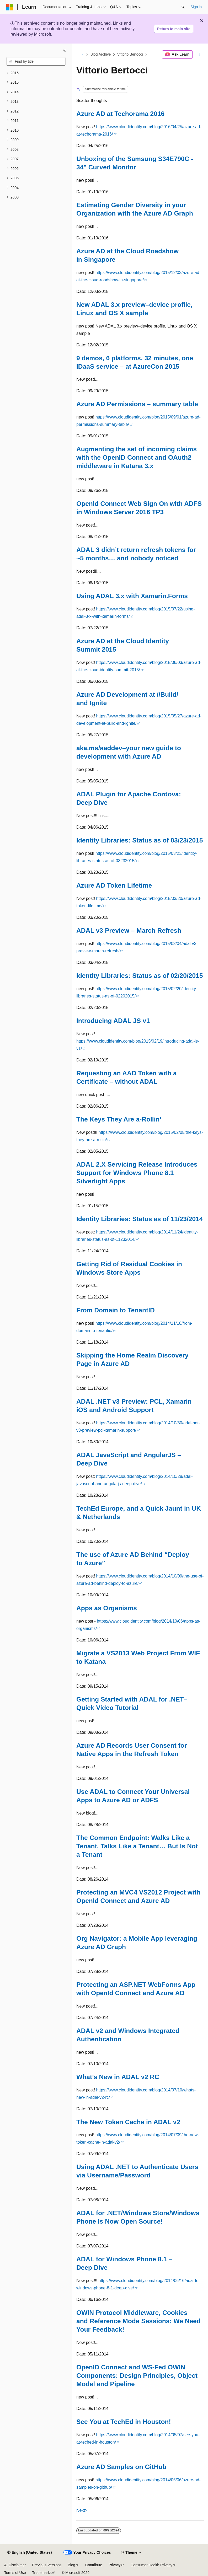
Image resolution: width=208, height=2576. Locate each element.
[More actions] (199, 54)
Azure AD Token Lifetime (114, 885)
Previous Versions (46, 2565)
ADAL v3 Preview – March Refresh (128, 930)
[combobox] (36, 61)
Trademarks (41, 2572)
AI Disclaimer (15, 2565)
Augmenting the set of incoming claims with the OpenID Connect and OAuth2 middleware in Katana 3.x (136, 457)
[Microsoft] (9, 7)
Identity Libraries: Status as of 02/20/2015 (139, 975)
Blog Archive (100, 54)
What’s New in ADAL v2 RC (117, 2076)
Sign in (196, 7)
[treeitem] (36, 73)
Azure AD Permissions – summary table (137, 403)
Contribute (93, 2565)
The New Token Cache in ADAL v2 (128, 2122)
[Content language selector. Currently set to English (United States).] (29, 2552)
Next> (81, 2510)
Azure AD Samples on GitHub (121, 2466)
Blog (71, 2565)
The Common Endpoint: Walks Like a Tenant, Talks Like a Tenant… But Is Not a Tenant (137, 1846)
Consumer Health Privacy (151, 2565)
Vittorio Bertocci (130, 54)
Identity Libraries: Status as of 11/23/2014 (139, 1218)
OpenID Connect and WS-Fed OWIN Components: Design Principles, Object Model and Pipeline (137, 2375)
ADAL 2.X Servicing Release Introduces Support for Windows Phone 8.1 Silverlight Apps (137, 1173)
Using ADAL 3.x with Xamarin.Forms (132, 595)
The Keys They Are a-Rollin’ (118, 1119)
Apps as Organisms (106, 1608)
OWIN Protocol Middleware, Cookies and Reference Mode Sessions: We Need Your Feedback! (138, 2321)
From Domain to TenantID (115, 1310)
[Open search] (183, 7)
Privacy (115, 2565)
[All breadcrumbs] (81, 54)
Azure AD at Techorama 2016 (120, 113)
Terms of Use (15, 2572)
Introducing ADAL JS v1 (113, 1020)
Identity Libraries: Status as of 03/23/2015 (139, 840)
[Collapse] (64, 50)
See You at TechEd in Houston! (123, 2421)
